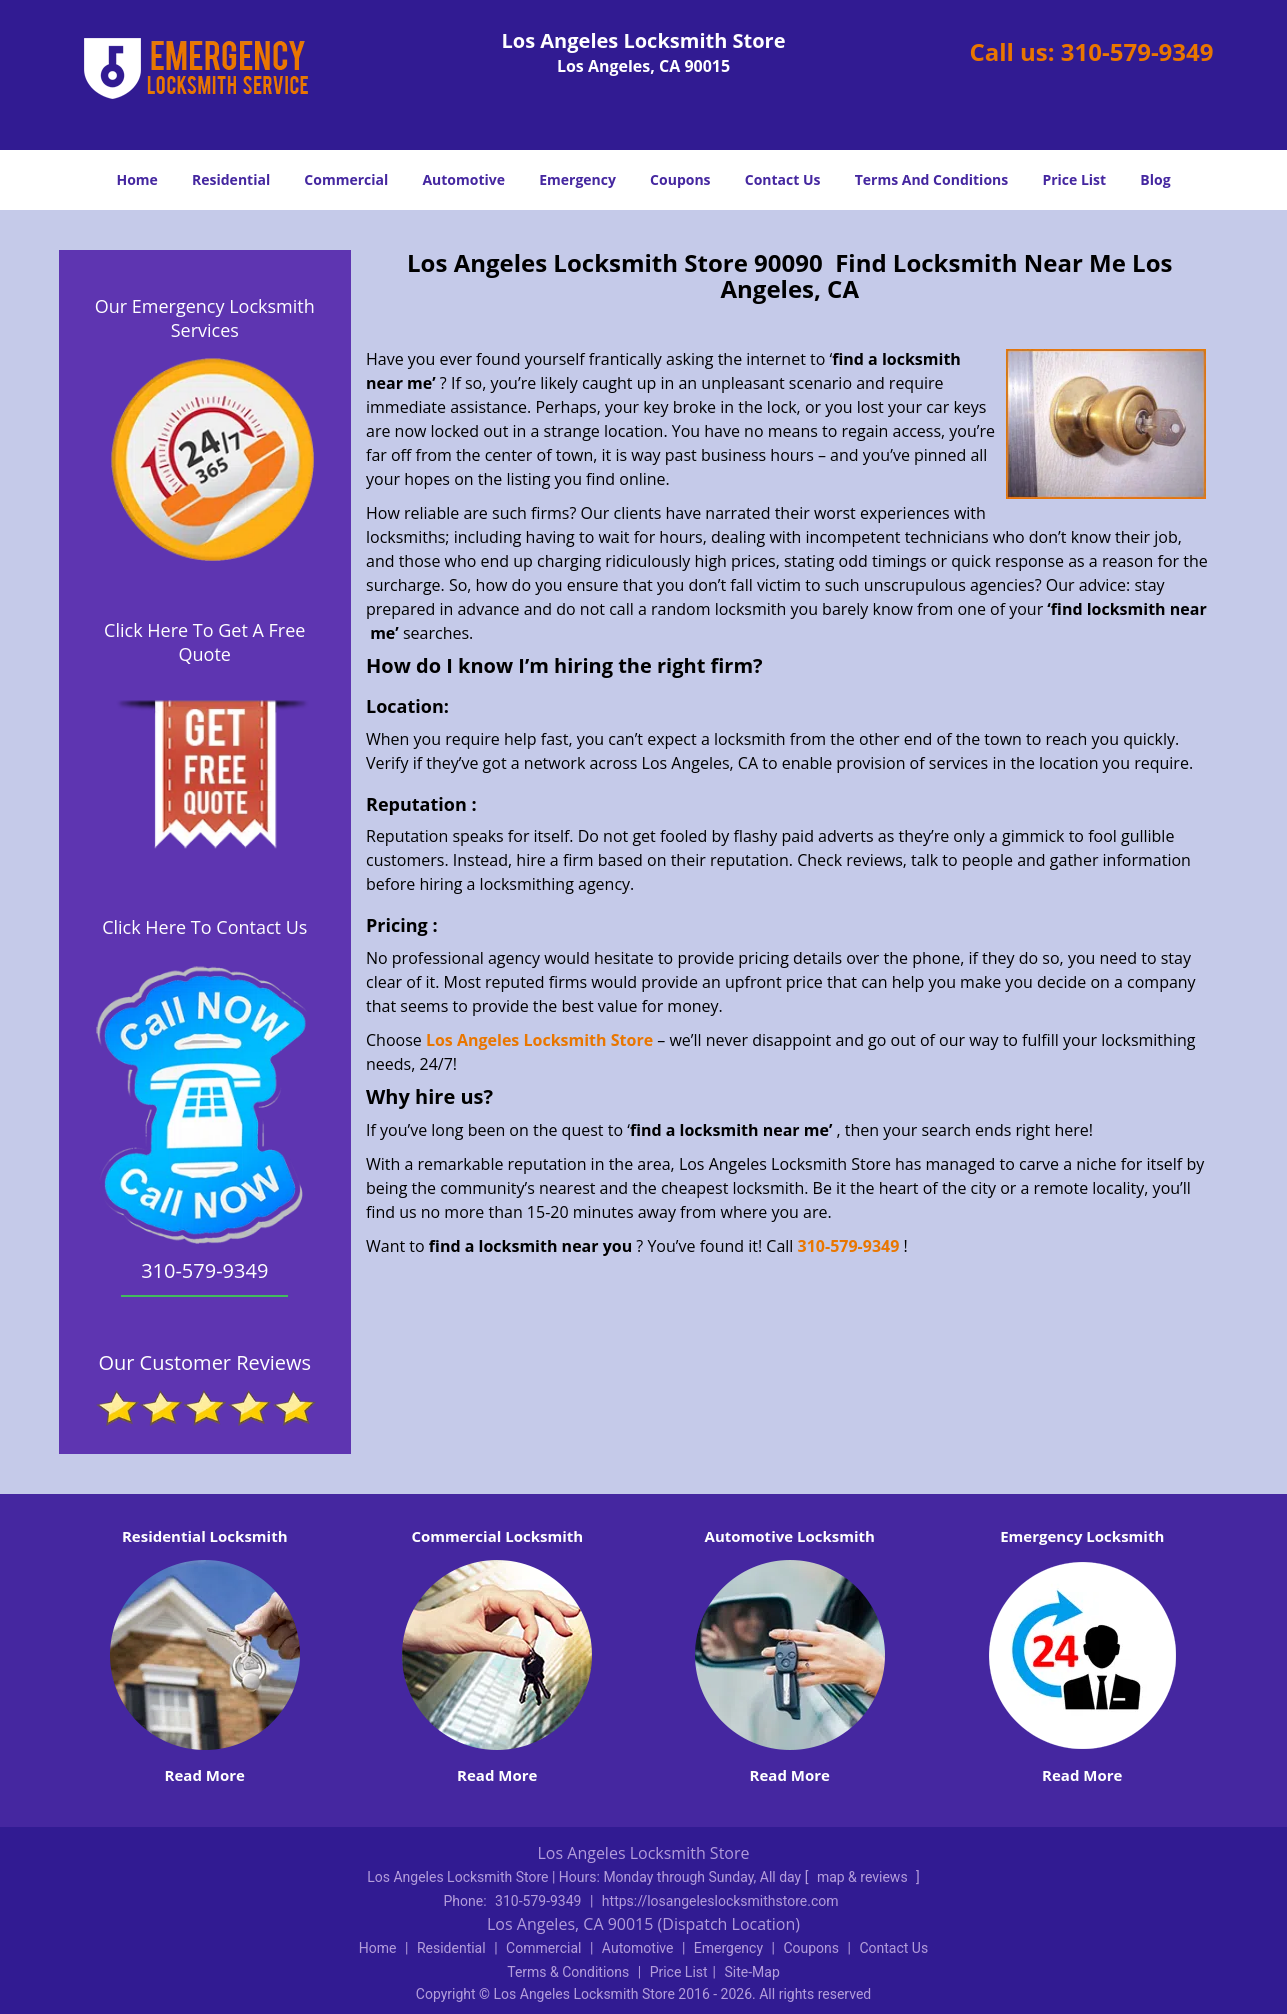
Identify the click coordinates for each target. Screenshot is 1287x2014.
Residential (231, 179)
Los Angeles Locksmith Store (539, 1040)
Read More (205, 1775)
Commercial (346, 179)
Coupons (680, 179)
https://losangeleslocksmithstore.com (720, 1901)
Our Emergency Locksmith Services (205, 318)
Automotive (463, 179)
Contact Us (783, 179)
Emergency (577, 179)
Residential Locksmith (205, 1536)
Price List (1074, 179)
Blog (1155, 179)
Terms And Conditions (932, 179)
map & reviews (864, 1877)
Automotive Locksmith (790, 1536)
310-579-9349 (1137, 51)
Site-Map (752, 1972)
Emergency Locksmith (1082, 1536)
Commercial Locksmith (497, 1536)
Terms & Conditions (568, 1972)
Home (136, 179)
